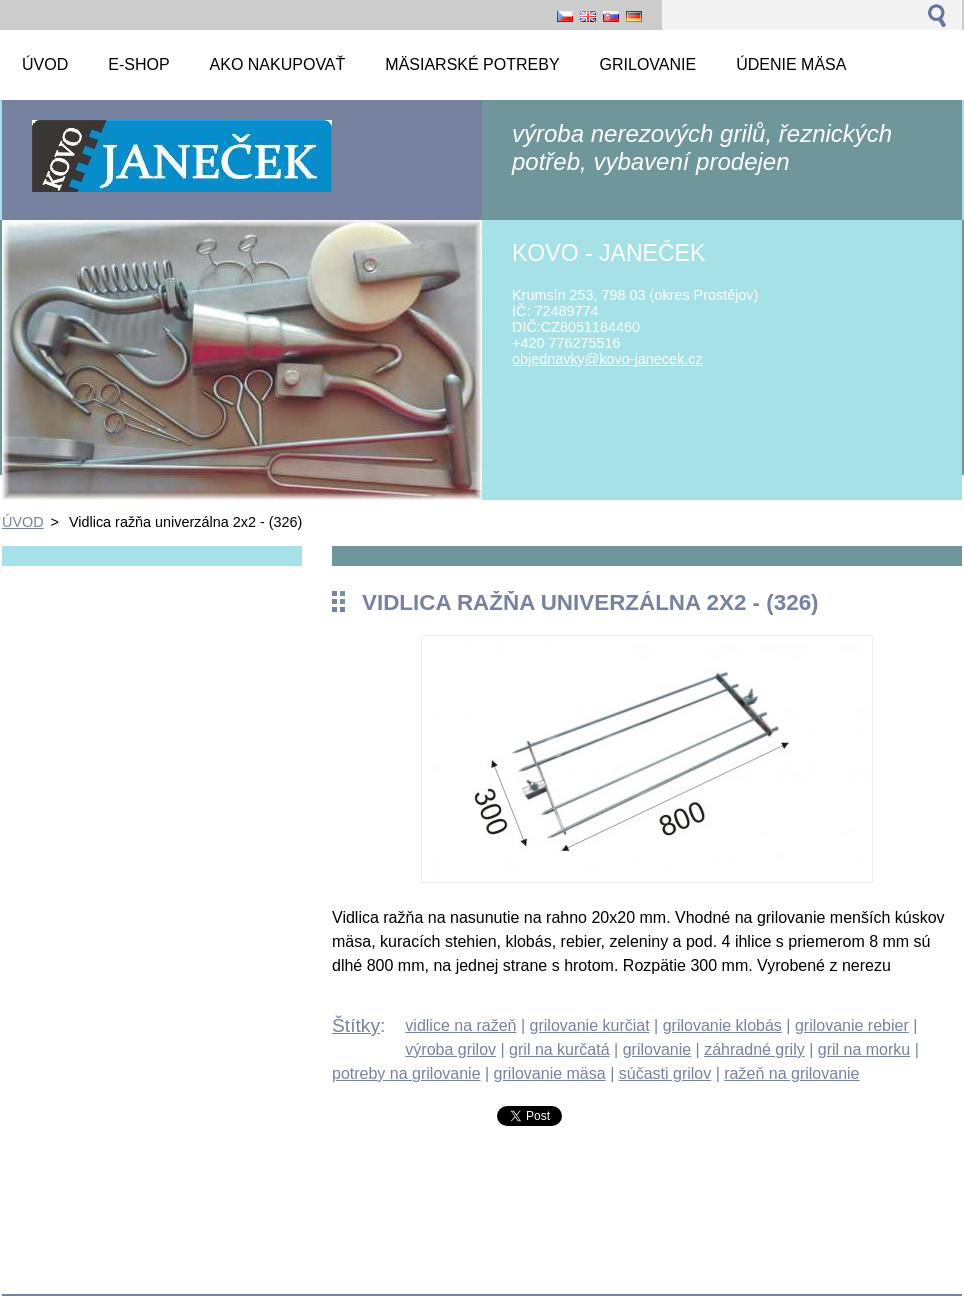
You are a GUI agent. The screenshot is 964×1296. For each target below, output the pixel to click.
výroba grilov (450, 1049)
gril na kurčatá (559, 1049)
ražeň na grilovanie (791, 1073)
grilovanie (657, 1049)
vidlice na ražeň (460, 1025)
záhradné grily (754, 1049)
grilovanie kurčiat (590, 1025)
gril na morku (864, 1049)
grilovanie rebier (852, 1025)
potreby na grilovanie (406, 1073)
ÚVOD (23, 522)
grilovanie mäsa (550, 1073)
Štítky (356, 1025)
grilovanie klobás (722, 1025)
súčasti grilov (665, 1073)
